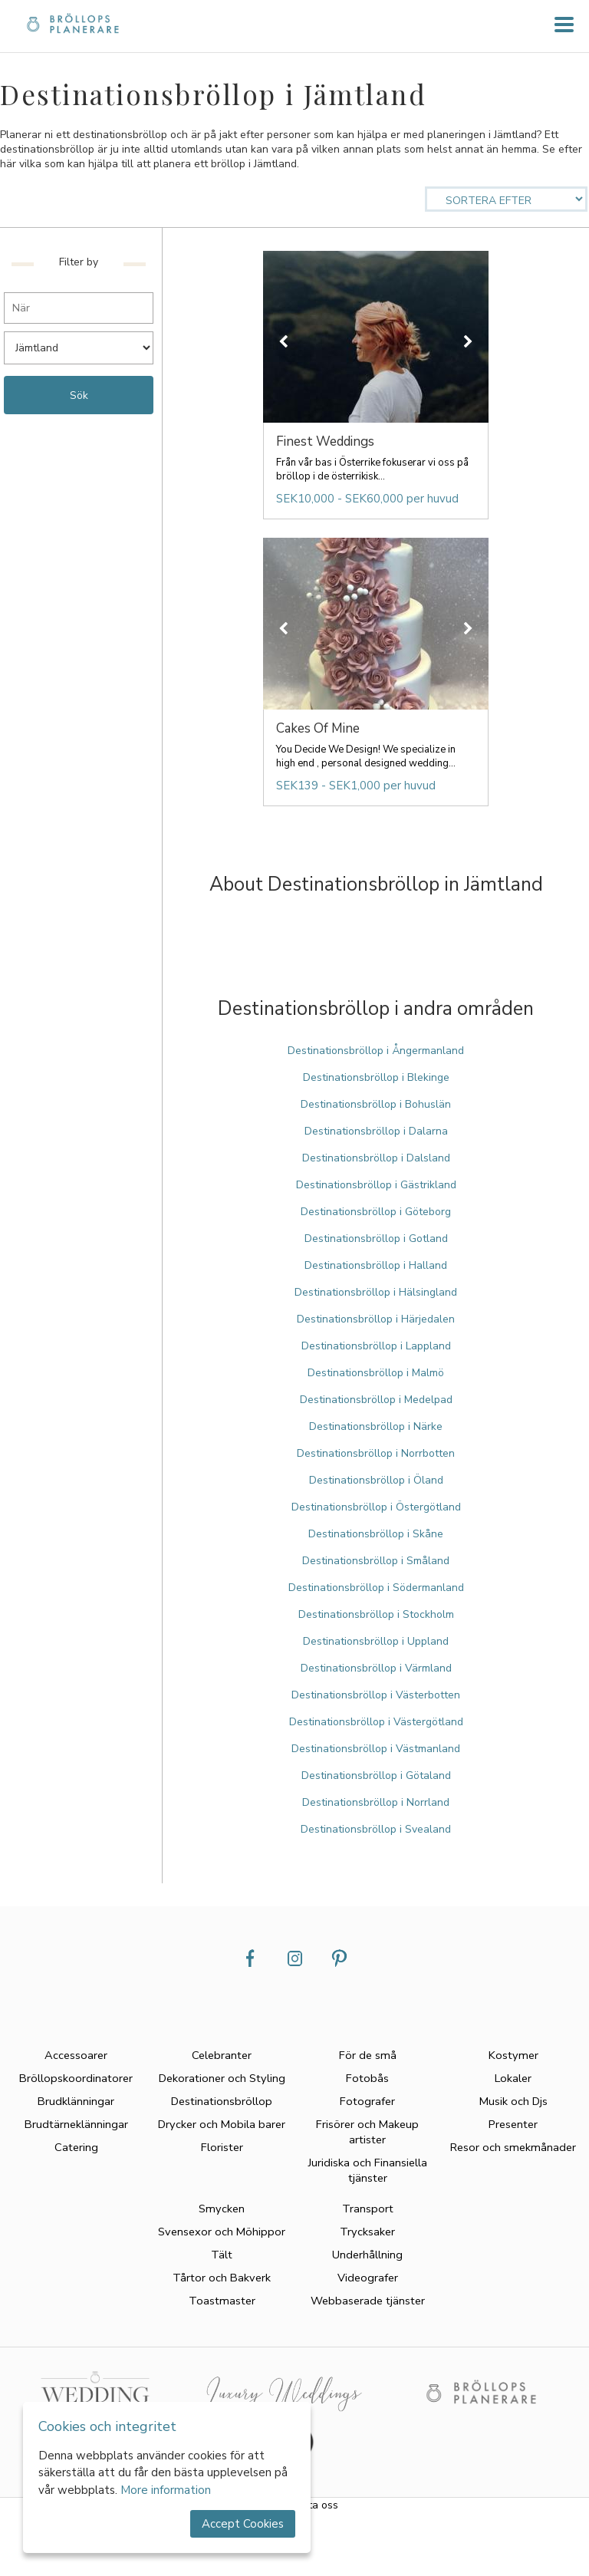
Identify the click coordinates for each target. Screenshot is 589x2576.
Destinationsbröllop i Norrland (375, 1802)
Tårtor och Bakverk (222, 2277)
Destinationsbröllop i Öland (376, 1480)
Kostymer (513, 2055)
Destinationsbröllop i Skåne (375, 1534)
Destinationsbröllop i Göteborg (376, 1211)
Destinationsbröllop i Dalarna (376, 1131)
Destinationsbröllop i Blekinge (376, 1077)
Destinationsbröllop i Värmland (376, 1668)
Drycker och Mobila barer (221, 2124)
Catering (76, 2147)
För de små (368, 2055)
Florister (222, 2147)
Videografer (367, 2277)
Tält (221, 2254)
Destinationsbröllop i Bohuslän (376, 1104)
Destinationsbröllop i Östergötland (376, 1507)
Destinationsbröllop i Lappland (376, 1346)
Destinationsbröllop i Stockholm (376, 1614)
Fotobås (367, 2078)
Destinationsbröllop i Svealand (376, 1829)
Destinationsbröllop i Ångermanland (376, 1050)
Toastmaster (222, 2300)
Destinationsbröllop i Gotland (376, 1238)
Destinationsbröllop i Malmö (376, 1372)
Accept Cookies (243, 2524)
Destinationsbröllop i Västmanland (375, 1748)
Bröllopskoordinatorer (76, 2078)
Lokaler (513, 2078)
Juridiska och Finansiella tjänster (367, 2170)
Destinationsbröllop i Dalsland (376, 1158)
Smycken (222, 2208)
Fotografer (367, 2101)
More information (165, 2490)
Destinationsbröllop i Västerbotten (375, 1695)
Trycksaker (367, 2231)
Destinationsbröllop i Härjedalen (376, 1319)
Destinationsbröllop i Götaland (376, 1775)
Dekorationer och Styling (222, 2078)
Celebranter (222, 2055)
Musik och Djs (513, 2101)
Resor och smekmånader (513, 2147)
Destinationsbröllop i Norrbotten (376, 1453)
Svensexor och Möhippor (221, 2231)
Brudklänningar (76, 2101)
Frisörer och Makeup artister (367, 2131)
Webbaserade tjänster (368, 2300)
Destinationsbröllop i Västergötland (376, 1722)
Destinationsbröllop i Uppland (376, 1641)
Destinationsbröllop (221, 2101)
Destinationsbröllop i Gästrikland (376, 1185)
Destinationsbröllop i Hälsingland (375, 1292)
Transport (367, 2208)
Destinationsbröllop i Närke (376, 1426)
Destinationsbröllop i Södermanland (376, 1587)
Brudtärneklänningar (76, 2124)
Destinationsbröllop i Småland (375, 1560)
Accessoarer (75, 2055)
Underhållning (367, 2254)
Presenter (513, 2124)
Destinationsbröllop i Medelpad (376, 1399)
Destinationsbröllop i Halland (375, 1265)
